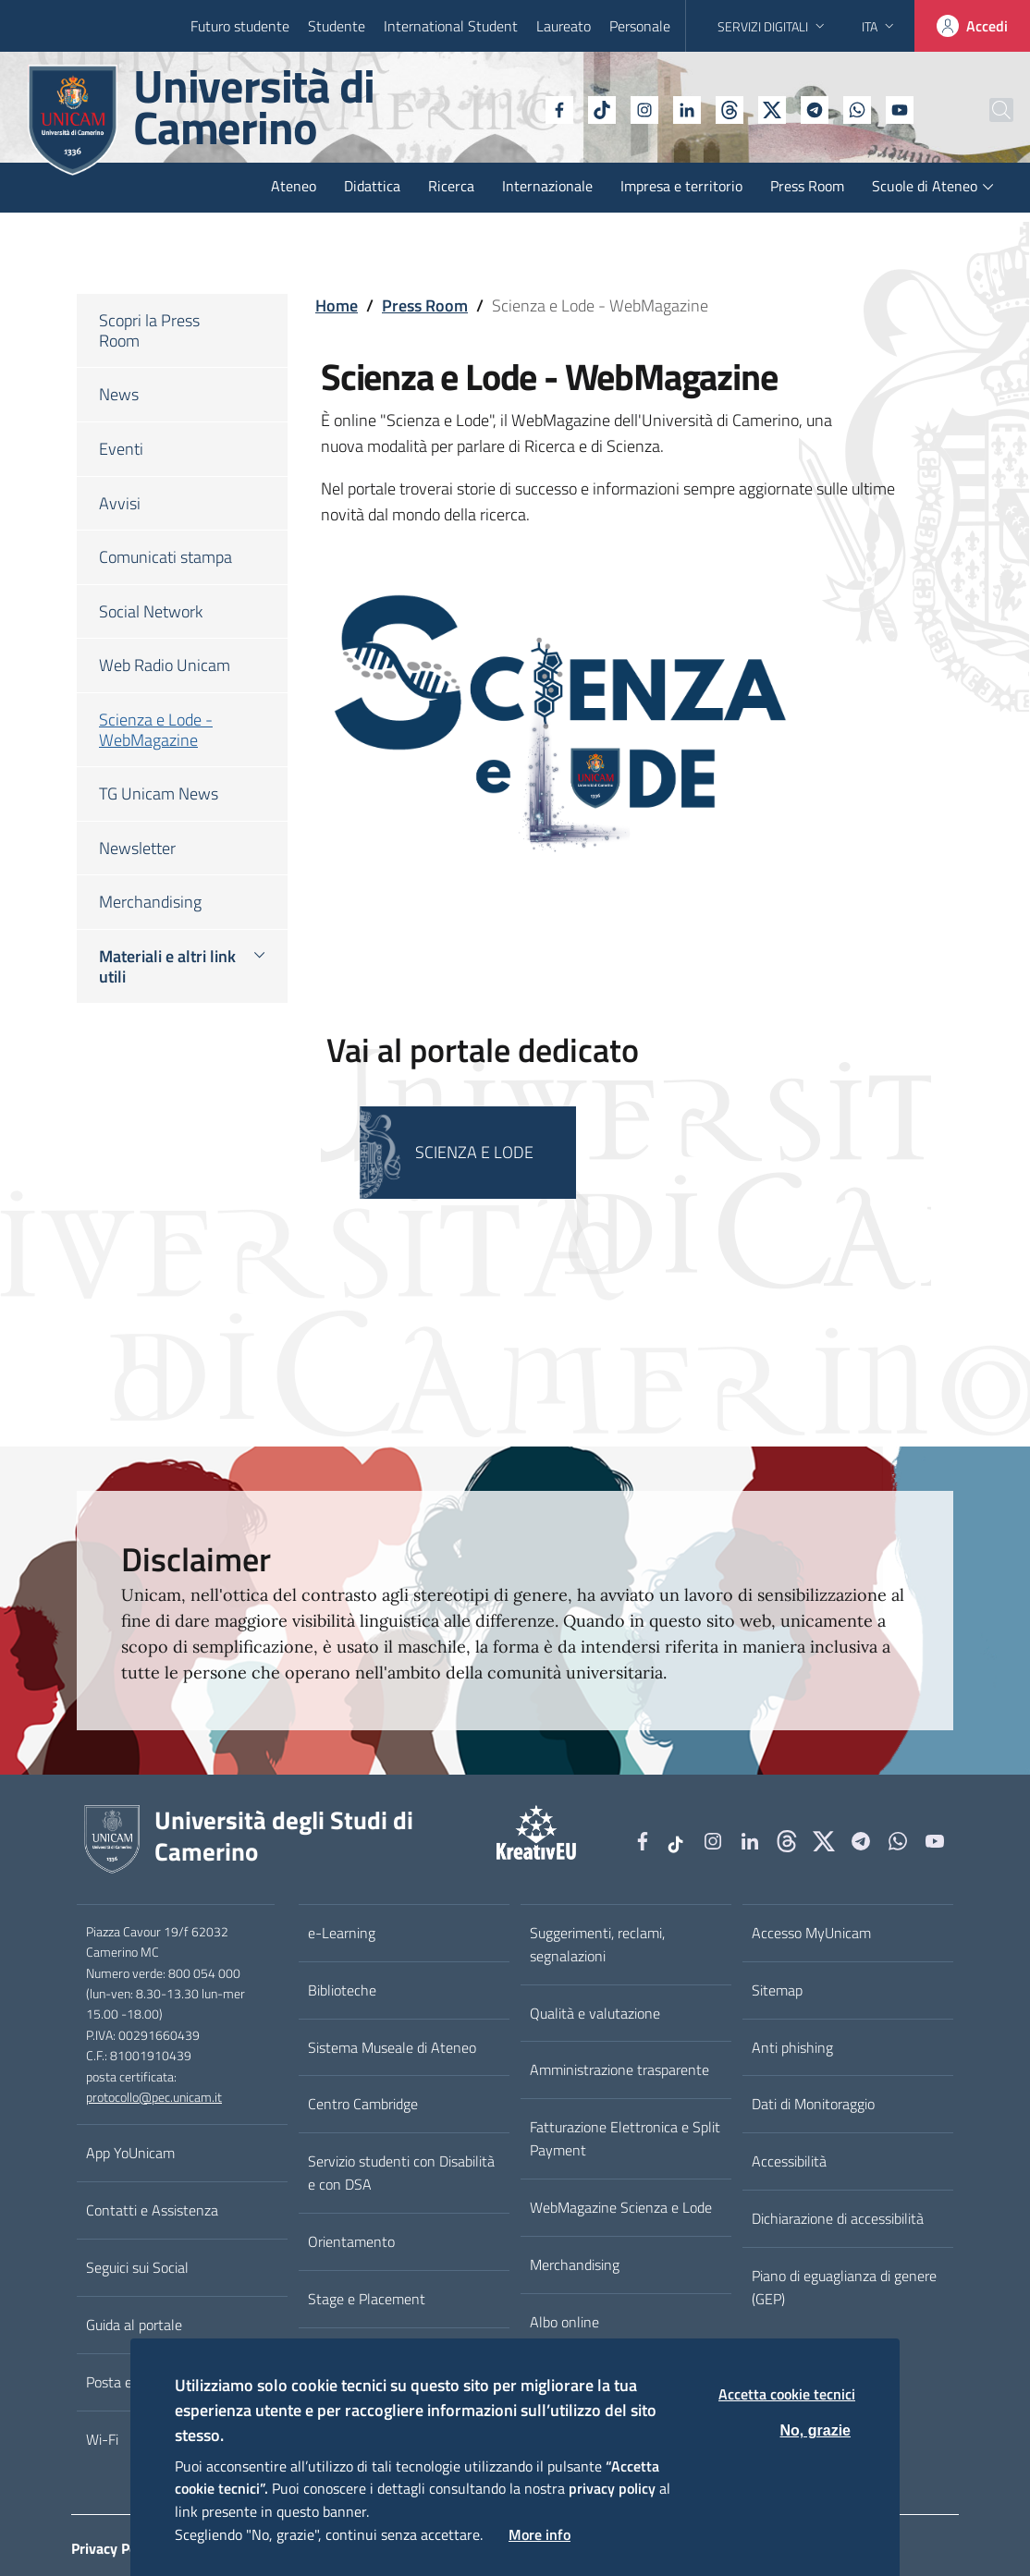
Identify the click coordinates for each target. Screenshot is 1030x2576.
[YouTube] (853, 108)
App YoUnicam (130, 2153)
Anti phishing (792, 2047)
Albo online (564, 2322)
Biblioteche (342, 1990)
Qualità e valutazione (595, 2013)
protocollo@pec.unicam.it (154, 2097)
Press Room (425, 305)
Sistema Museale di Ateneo (392, 2047)
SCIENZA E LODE (474, 1152)
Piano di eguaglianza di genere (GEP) (844, 2287)
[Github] (683, 108)
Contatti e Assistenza (152, 2210)
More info (539, 2534)
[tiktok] (555, 108)
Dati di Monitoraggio (813, 2104)
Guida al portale (134, 2325)
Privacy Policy (115, 2548)
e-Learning (341, 1933)
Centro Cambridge (363, 2104)
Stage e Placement (366, 2299)
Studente (336, 26)
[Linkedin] (640, 108)
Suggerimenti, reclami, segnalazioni (597, 1944)
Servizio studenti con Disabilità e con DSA (401, 2172)
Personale (639, 26)
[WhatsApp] (811, 108)
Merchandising (574, 2264)
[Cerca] (985, 110)
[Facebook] (513, 108)
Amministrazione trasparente (619, 2069)
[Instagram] (598, 108)
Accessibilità (789, 2161)
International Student (451, 26)
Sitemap (777, 1990)
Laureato (563, 26)
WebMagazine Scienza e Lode (621, 2207)
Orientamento (351, 2241)
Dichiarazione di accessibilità (838, 2218)
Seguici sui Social (137, 2267)
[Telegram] (768, 108)
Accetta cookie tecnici (786, 2394)
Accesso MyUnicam (811, 1933)
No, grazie (815, 2430)
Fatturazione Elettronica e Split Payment (625, 2138)
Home (336, 305)
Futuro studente (239, 26)
